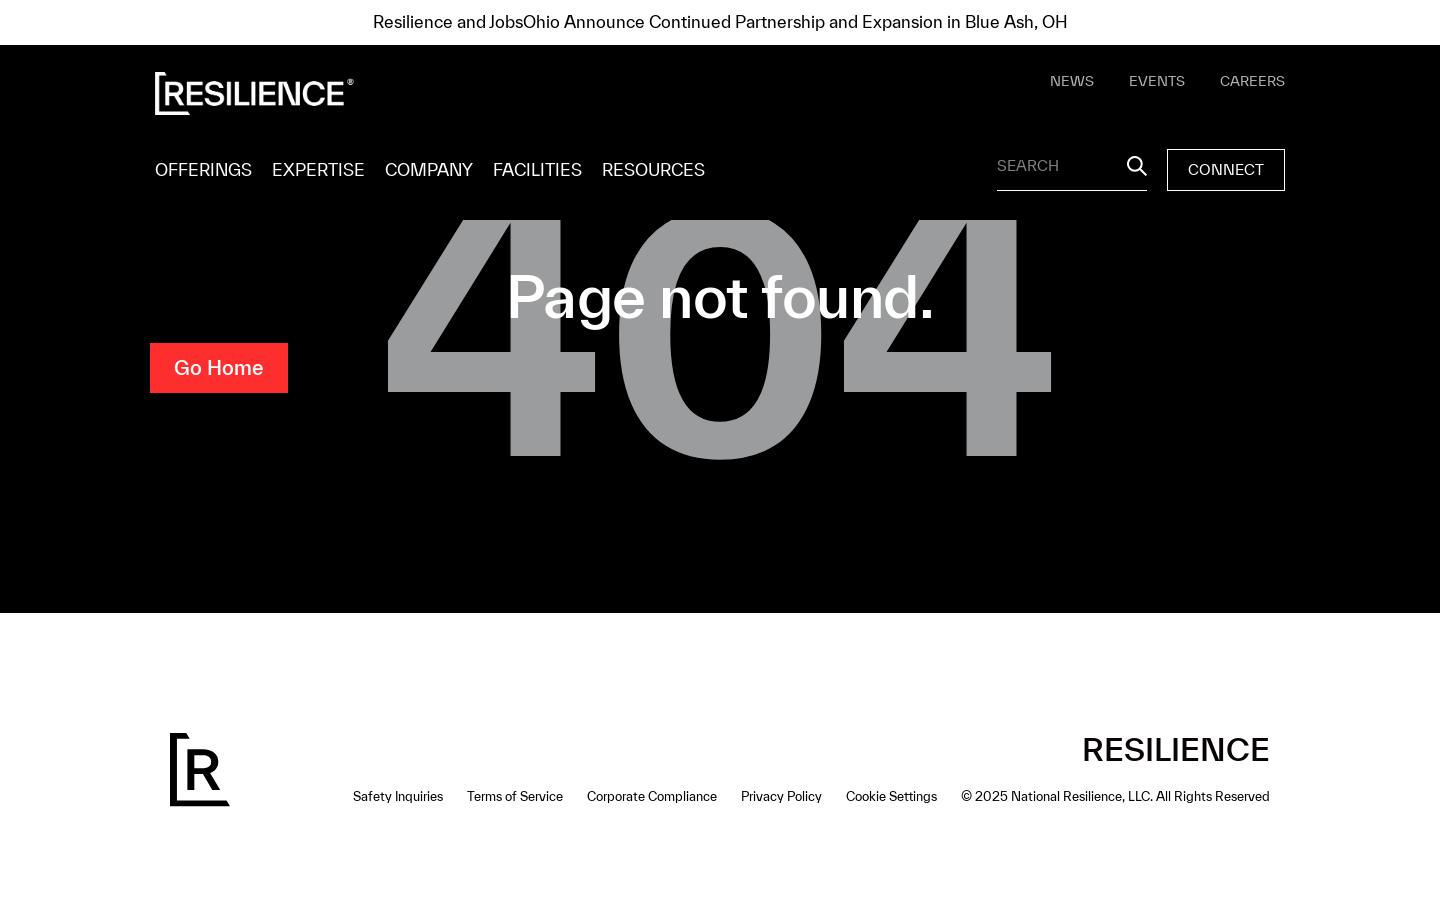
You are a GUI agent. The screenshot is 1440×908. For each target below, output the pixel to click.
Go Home (219, 367)
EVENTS (1157, 81)
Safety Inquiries (398, 796)
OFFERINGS (203, 169)
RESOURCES (653, 169)
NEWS (1072, 81)
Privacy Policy (781, 796)
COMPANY (429, 169)
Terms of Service (515, 796)
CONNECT (1226, 169)
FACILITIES (537, 169)
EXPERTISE (318, 169)
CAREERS (1252, 81)
